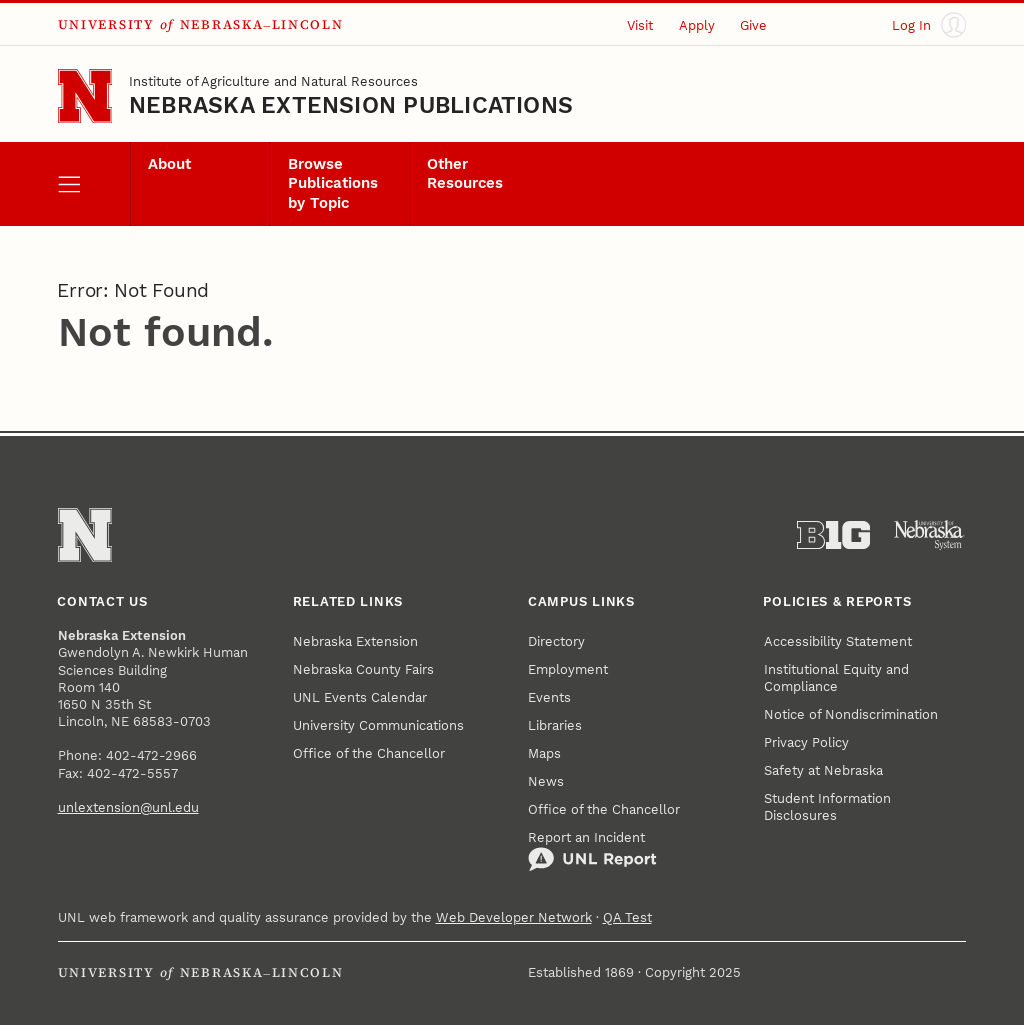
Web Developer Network (514, 917)
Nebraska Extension (355, 641)
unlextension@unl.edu (128, 807)
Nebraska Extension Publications (351, 105)
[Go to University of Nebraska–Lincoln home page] (85, 96)
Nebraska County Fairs (363, 669)
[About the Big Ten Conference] (833, 535)
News (546, 781)
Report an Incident (592, 851)
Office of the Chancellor (369, 753)
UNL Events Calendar (360, 697)
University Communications (378, 725)
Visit (640, 25)
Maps (544, 753)
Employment (568, 669)
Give (753, 25)
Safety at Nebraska (823, 770)
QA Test (627, 917)
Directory (556, 641)
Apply (697, 25)
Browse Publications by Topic (333, 184)
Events (549, 697)
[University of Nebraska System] (929, 535)
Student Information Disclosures (827, 807)
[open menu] (94, 184)
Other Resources (465, 174)
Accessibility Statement (838, 641)
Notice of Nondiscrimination (851, 714)
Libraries (555, 725)
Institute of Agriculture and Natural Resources (273, 81)
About (169, 164)
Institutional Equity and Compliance (836, 678)
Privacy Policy (806, 742)
